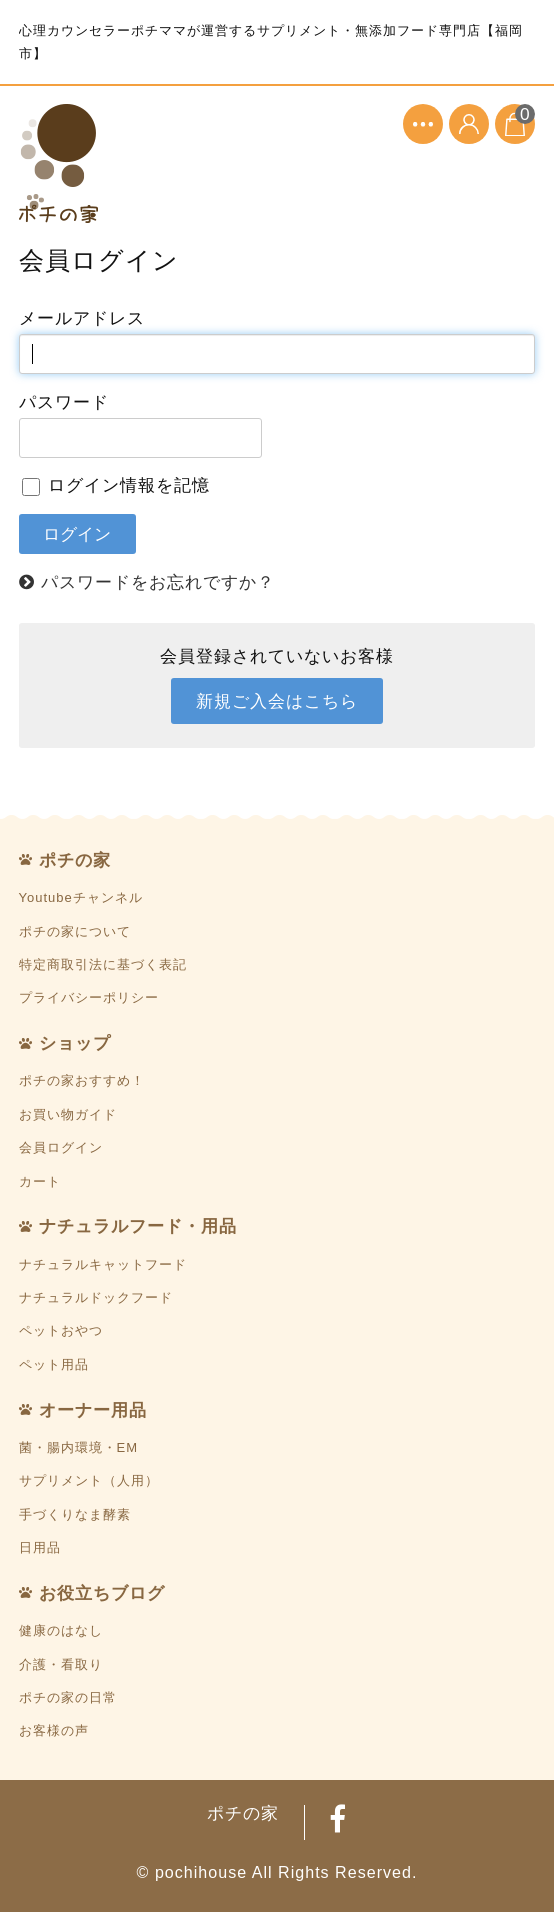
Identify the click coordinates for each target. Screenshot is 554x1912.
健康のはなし (61, 1630)
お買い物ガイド (68, 1114)
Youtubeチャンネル (81, 897)
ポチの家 (75, 860)
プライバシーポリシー (89, 997)
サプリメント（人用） (89, 1480)
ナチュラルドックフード (96, 1297)
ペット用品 (54, 1364)
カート (40, 1181)
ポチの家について (75, 931)
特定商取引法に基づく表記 (103, 964)
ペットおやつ (61, 1330)
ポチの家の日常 (68, 1697)
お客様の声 (54, 1730)
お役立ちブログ (102, 1593)
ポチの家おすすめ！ (82, 1080)
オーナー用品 (93, 1410)
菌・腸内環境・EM (79, 1447)
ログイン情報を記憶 (116, 485)
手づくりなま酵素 (75, 1514)
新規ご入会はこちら (277, 701)
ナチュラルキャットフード (103, 1264)
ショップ (75, 1043)
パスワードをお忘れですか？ (158, 582)
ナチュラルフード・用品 (138, 1226)
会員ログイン (61, 1147)
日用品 (40, 1547)
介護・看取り (61, 1664)
